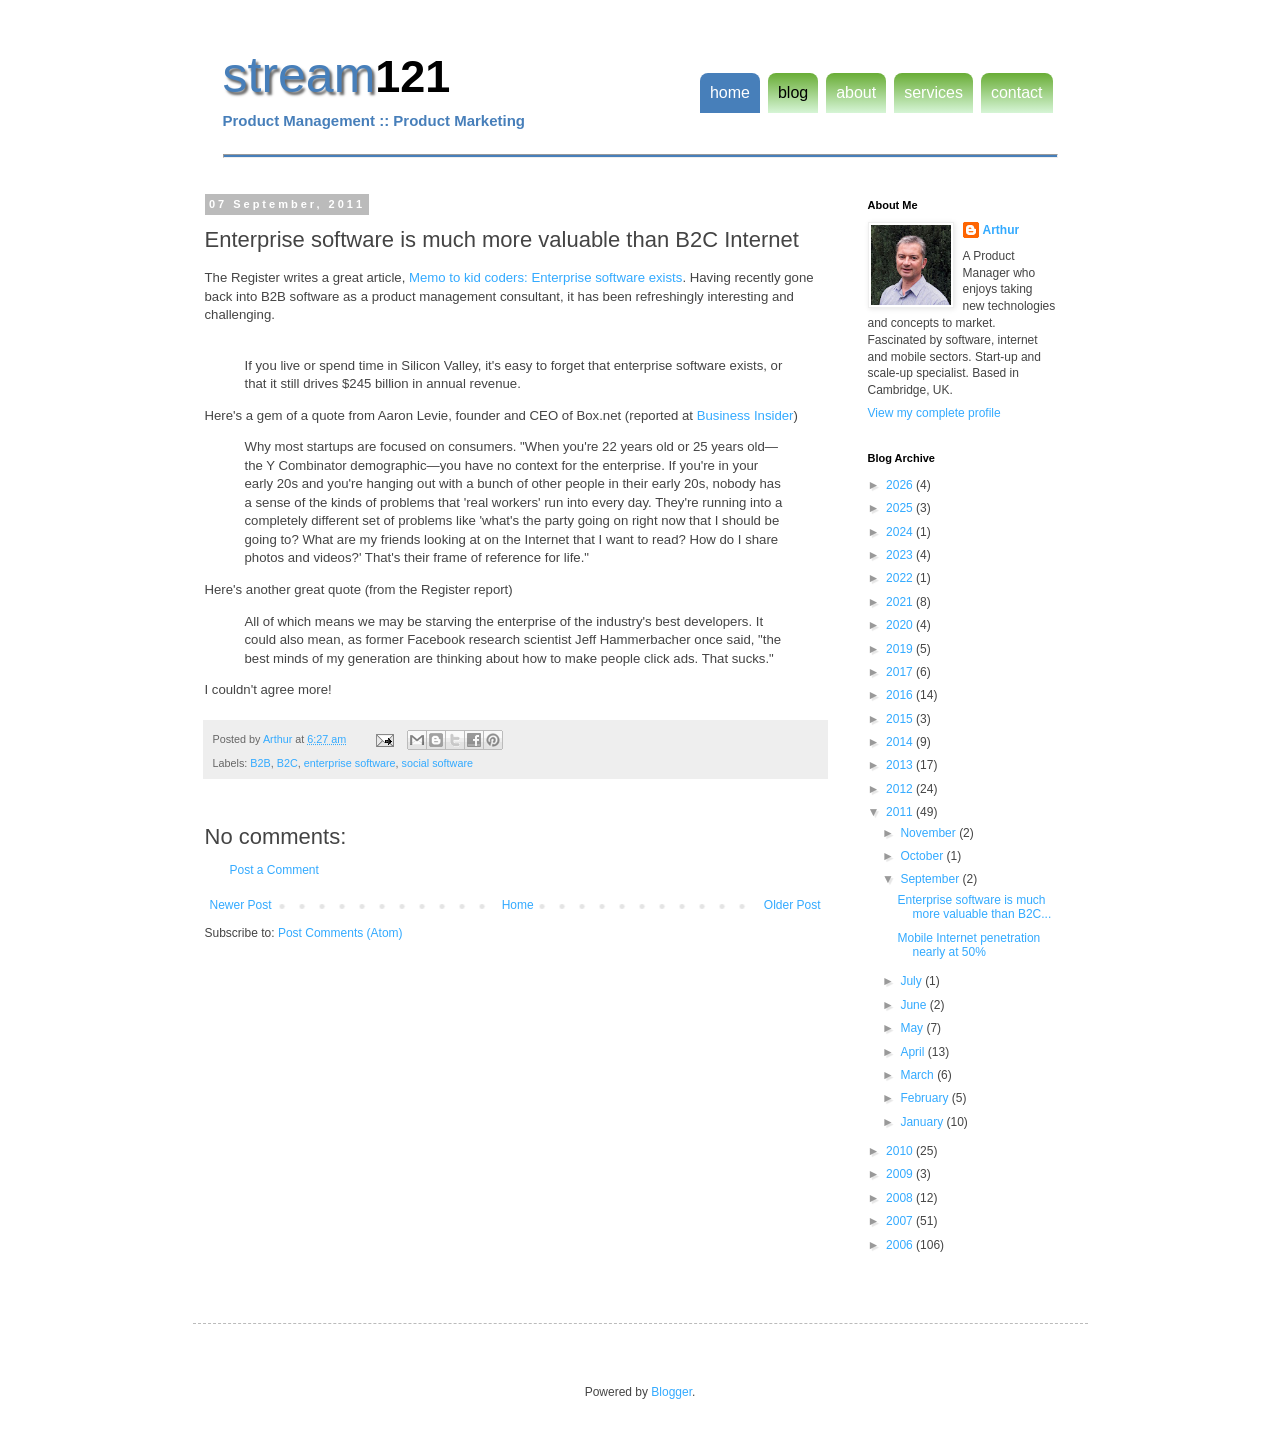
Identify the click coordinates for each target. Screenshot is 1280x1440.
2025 (901, 508)
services (933, 92)
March (918, 1075)
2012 (901, 789)
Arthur (1001, 230)
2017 (901, 672)
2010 (901, 1151)
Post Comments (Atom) (340, 933)
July (912, 981)
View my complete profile (934, 413)
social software (437, 763)
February (925, 1098)
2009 (901, 1174)
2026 (901, 485)
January (923, 1122)
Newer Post (241, 905)
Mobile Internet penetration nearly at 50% (968, 945)
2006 (901, 1245)
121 (412, 76)
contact (1017, 92)
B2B (260, 763)
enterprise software (350, 763)
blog (793, 92)
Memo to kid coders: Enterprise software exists (545, 277)
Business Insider (745, 415)
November (929, 833)
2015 (901, 719)
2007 (901, 1221)
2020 (901, 625)
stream (299, 75)
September (931, 879)
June (914, 1005)
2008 (901, 1198)
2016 (901, 695)
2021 (901, 602)
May (913, 1028)
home (730, 92)
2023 (901, 555)
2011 (901, 812)
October (923, 856)
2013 (901, 765)
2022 (901, 578)
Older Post (792, 905)
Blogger (671, 1392)
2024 (901, 532)
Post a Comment (274, 870)
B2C (287, 763)
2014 (901, 742)
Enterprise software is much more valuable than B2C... (974, 907)
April (913, 1052)
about (856, 92)
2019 (901, 649)
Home (518, 905)
